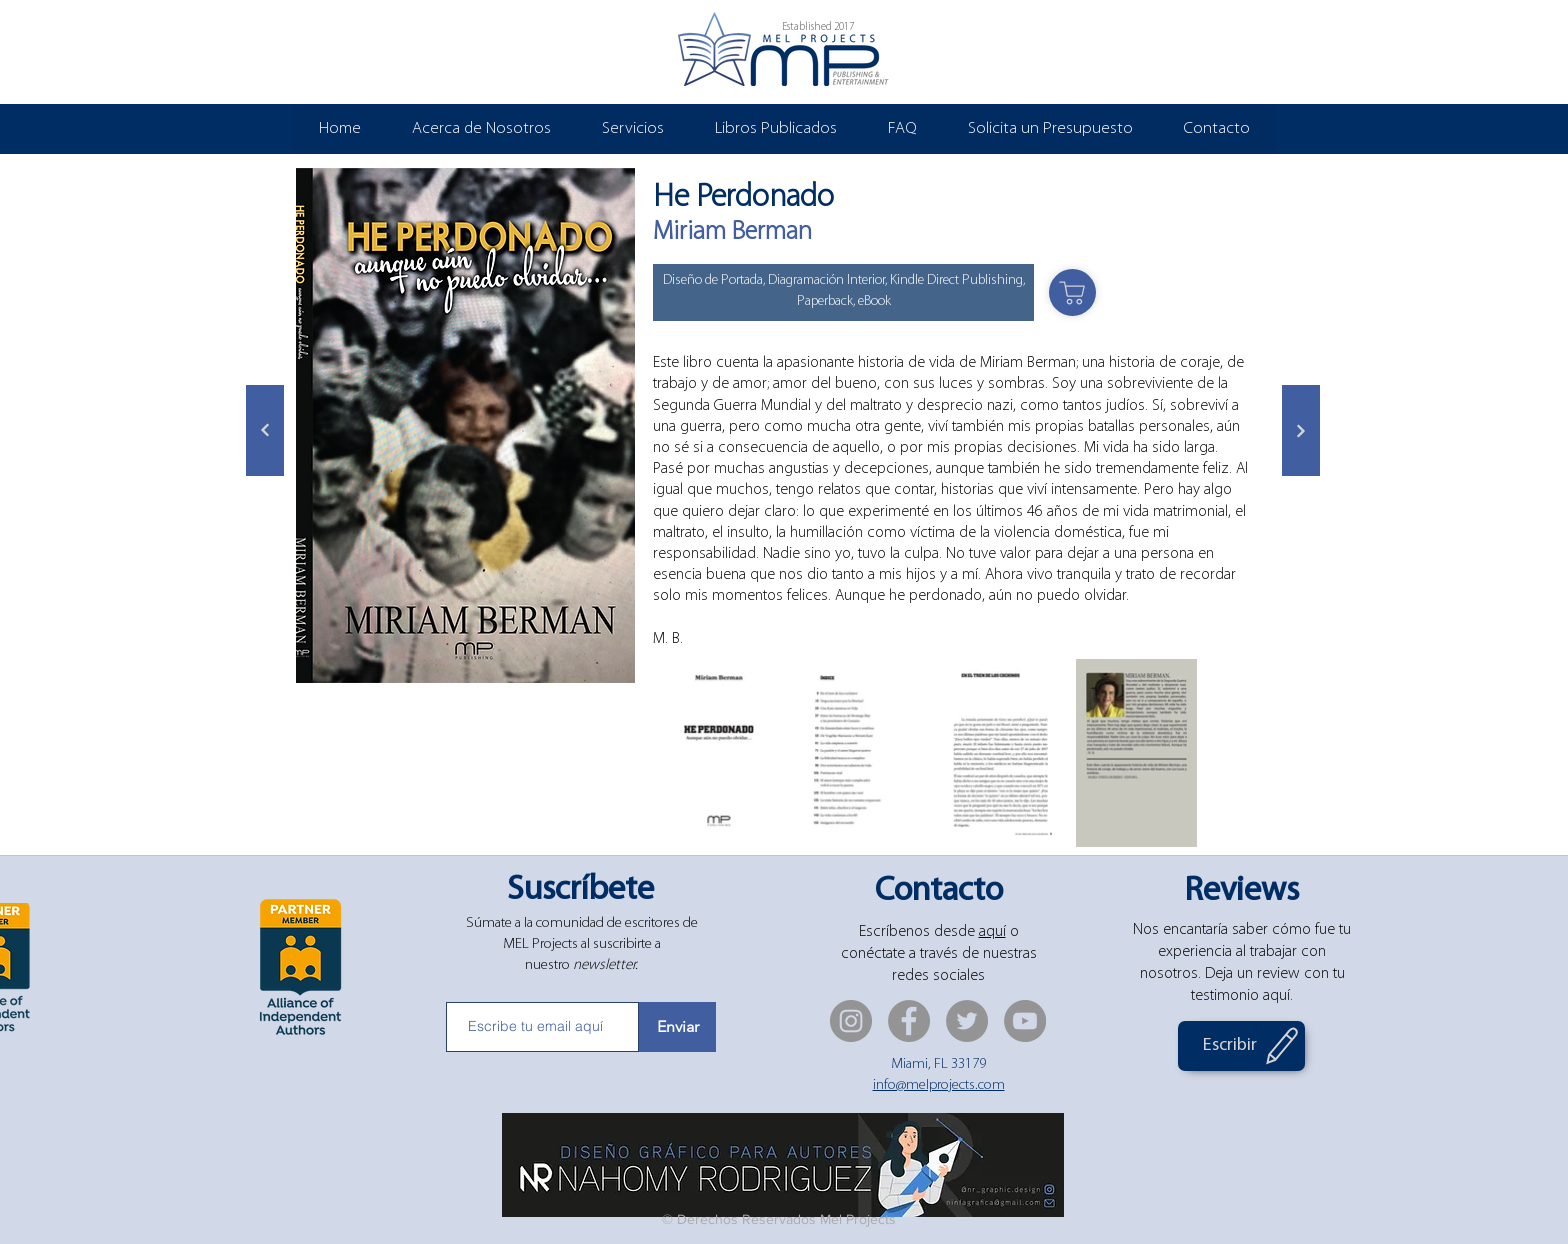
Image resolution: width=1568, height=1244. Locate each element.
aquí (992, 932)
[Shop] (1072, 292)
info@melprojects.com (939, 1085)
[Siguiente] (265, 430)
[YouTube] (1025, 1021)
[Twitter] (967, 1021)
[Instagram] (851, 1021)
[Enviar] (677, 1027)
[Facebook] (909, 1021)
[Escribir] (1241, 1046)
